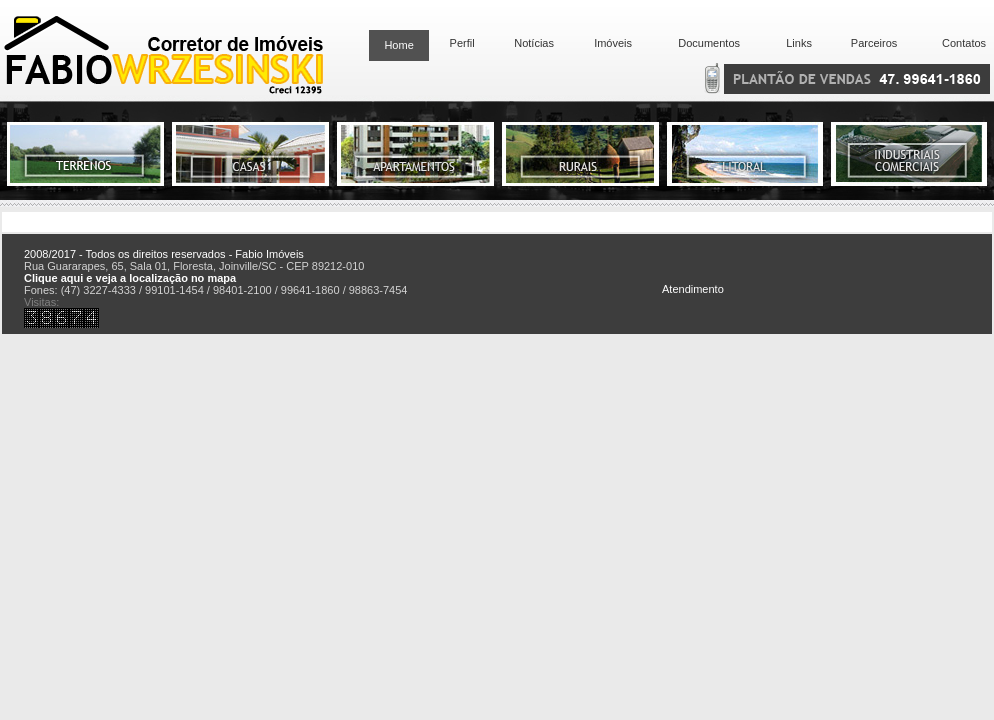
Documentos (706, 43)
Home (398, 45)
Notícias (534, 43)
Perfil (458, 43)
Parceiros (874, 43)
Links (799, 43)
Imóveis (613, 43)
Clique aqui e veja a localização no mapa (130, 278)
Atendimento (693, 289)
